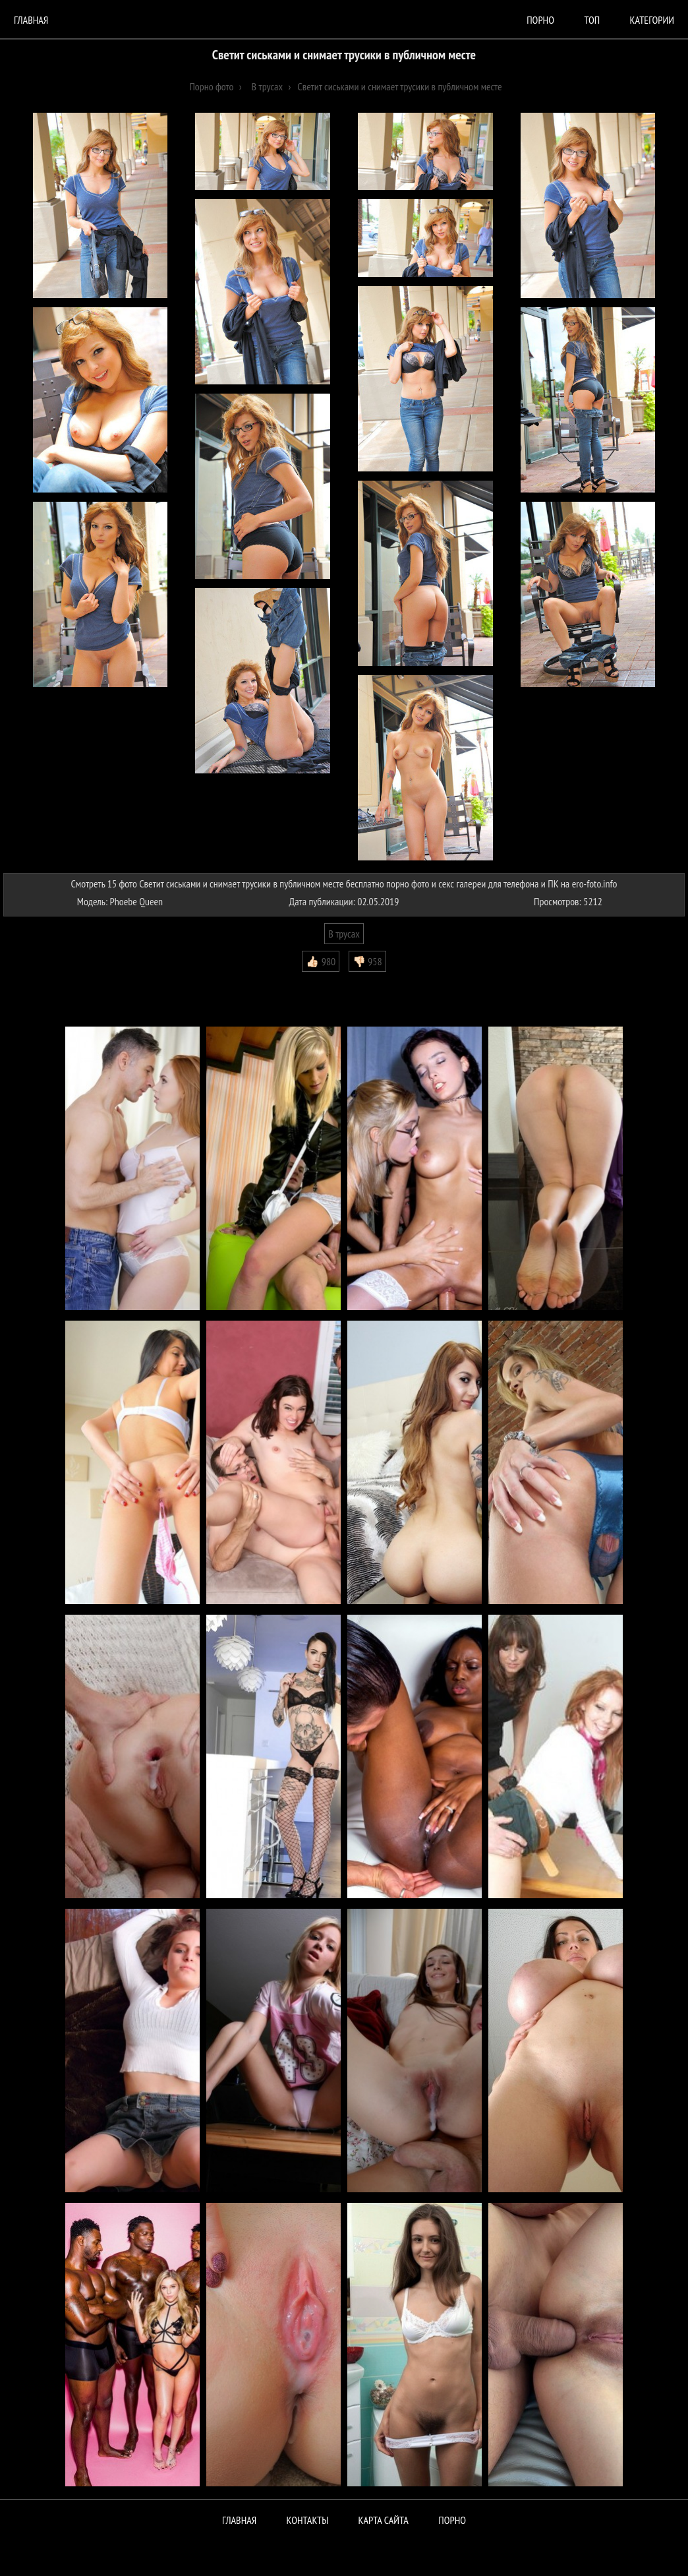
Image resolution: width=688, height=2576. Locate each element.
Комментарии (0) (42, 981)
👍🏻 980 (320, 961)
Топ (592, 19)
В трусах (343, 933)
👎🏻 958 (367, 961)
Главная (31, 19)
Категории (652, 19)
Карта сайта (383, 2520)
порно (540, 19)
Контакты (308, 2520)
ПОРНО (452, 2520)
